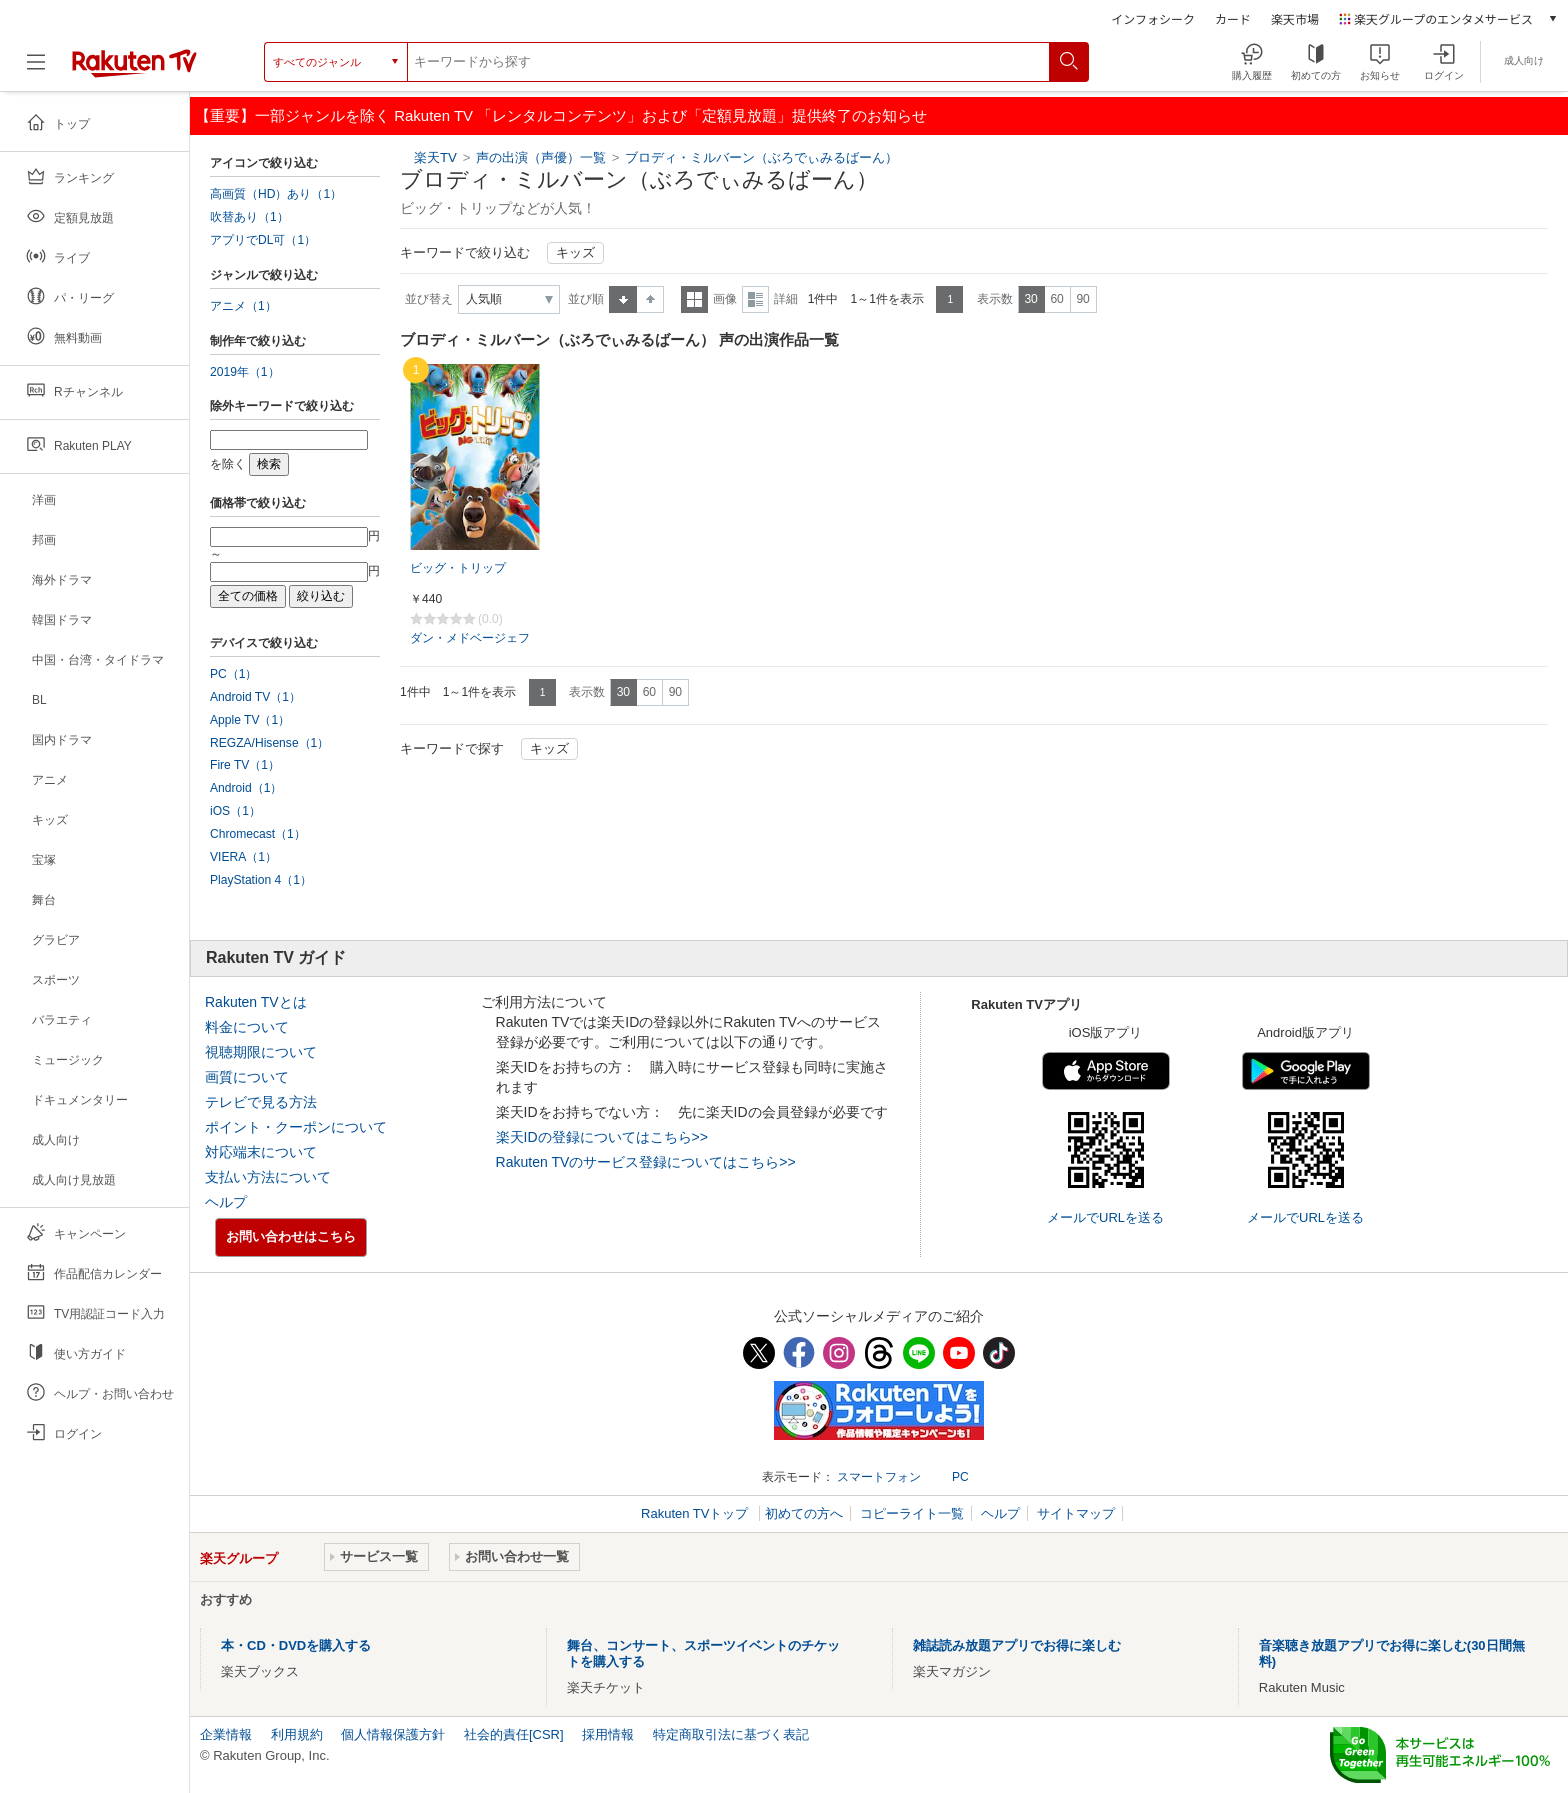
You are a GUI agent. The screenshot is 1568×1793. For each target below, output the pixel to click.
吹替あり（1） (249, 217)
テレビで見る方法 (261, 1102)
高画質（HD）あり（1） (276, 194)
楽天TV (435, 157)
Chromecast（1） (258, 834)
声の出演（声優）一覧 (541, 157)
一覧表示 (694, 299)
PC (960, 1477)
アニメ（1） (243, 306)
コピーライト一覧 (912, 1513)
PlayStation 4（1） (261, 880)
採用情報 (608, 1734)
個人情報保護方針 (393, 1734)
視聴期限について (261, 1052)
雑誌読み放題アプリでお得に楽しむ (1017, 1645)
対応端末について (261, 1152)
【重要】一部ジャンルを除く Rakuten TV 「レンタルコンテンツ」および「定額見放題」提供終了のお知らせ (561, 115)
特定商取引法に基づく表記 (731, 1734)
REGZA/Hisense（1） (269, 743)
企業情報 (226, 1734)
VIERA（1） (243, 857)
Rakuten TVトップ (696, 1513)
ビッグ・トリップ (458, 568)
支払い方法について (268, 1177)
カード (1233, 18)
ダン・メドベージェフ (470, 638)
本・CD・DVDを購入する (296, 1645)
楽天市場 (1295, 18)
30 (1030, 299)
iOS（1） (235, 811)
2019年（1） (245, 372)
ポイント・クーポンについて (296, 1127)
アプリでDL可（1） (263, 240)
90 (1082, 299)
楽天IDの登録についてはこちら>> (602, 1137)
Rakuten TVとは (256, 1002)
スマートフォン (879, 1477)
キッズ (575, 253)
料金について (247, 1027)
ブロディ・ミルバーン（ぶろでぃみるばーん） (761, 157)
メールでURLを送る (1105, 1217)
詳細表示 (755, 299)
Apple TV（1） (250, 720)
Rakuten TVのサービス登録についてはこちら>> (646, 1162)
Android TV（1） (255, 697)
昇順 (623, 299)
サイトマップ (1076, 1513)
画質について (247, 1077)
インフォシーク (1153, 18)
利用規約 (297, 1734)
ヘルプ (226, 1202)
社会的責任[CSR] (514, 1734)
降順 (650, 299)
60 (1056, 299)
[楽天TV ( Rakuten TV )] (134, 69)
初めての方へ (804, 1513)
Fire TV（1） (245, 765)
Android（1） (246, 788)
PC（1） (234, 674)
